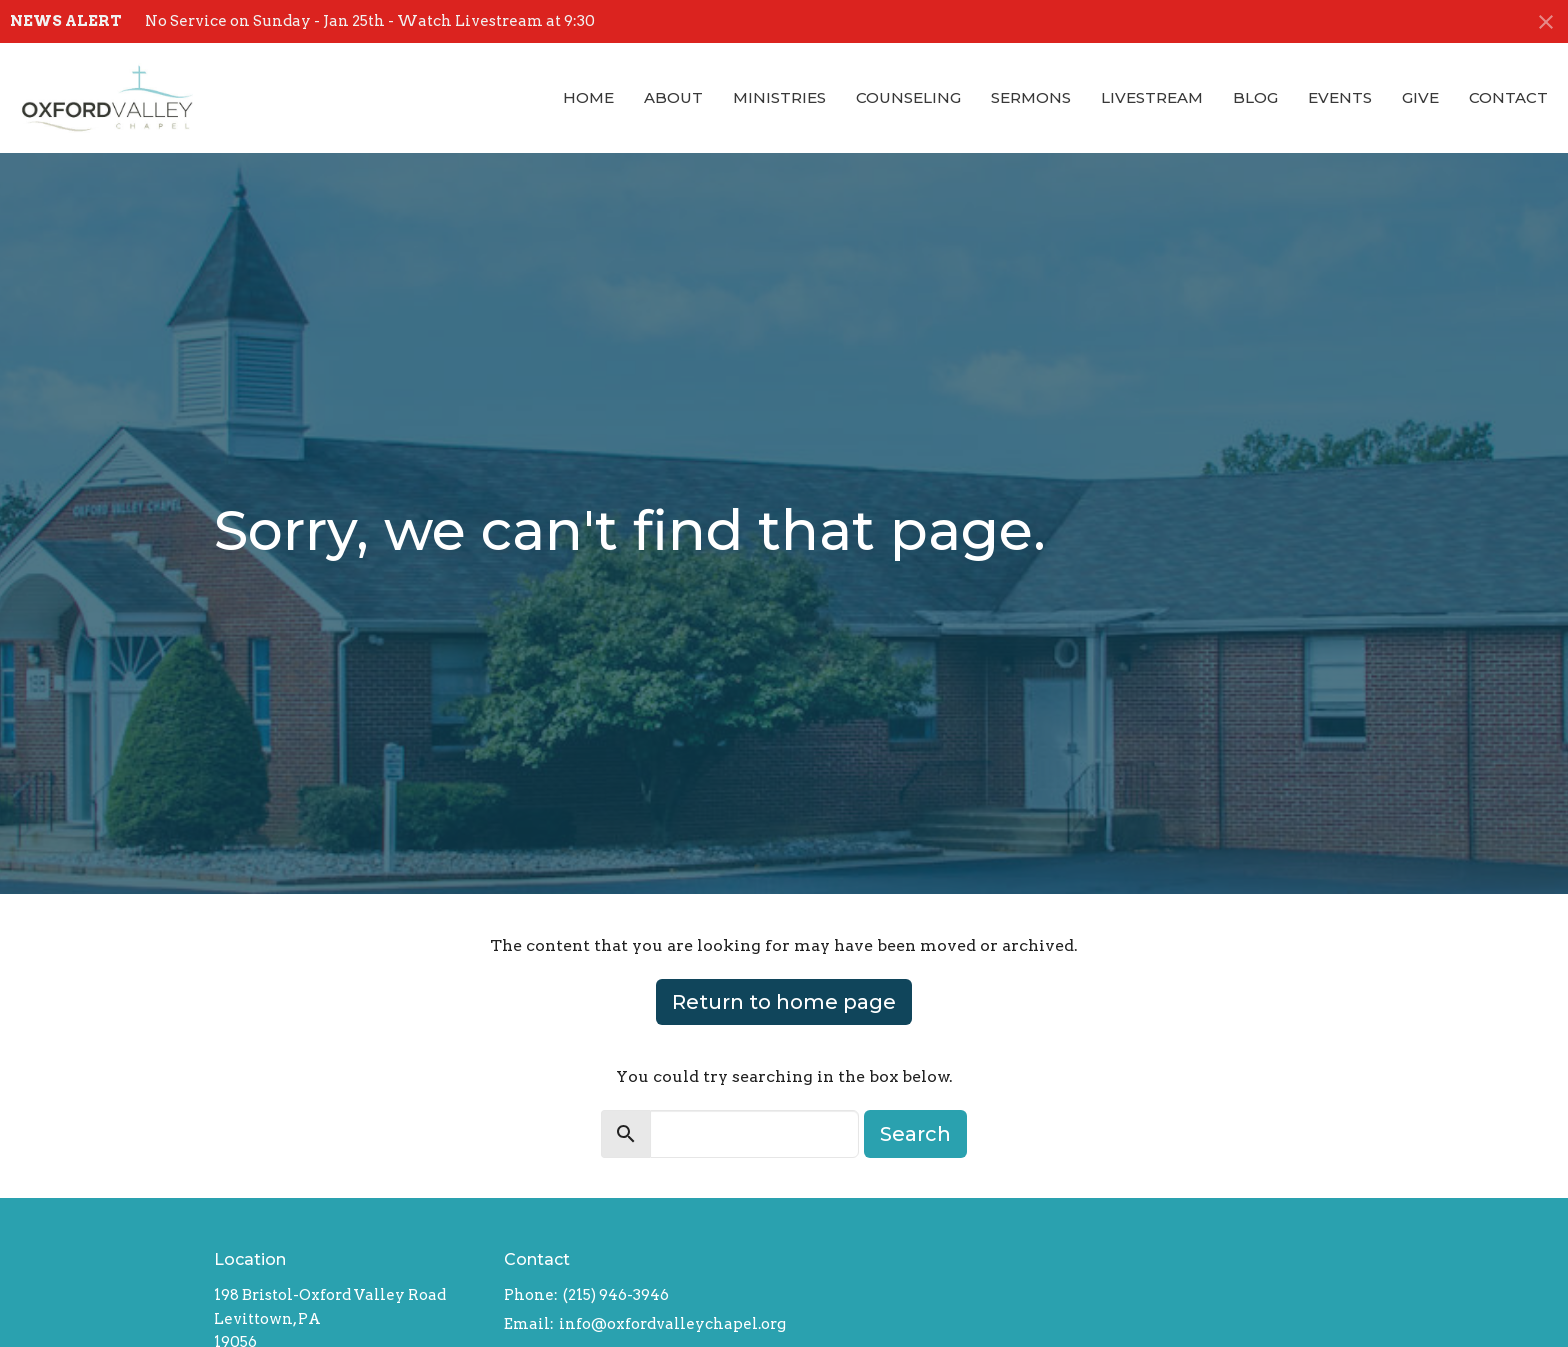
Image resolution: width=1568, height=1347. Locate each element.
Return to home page (784, 1002)
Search (915, 1134)
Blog (1255, 97)
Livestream (1152, 97)
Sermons (1031, 97)
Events (1340, 97)
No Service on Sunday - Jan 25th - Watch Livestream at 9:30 (370, 21)
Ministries (779, 97)
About (673, 97)
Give (1420, 97)
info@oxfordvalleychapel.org (672, 1324)
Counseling (908, 97)
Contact (1508, 97)
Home (588, 97)
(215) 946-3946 (616, 1295)
